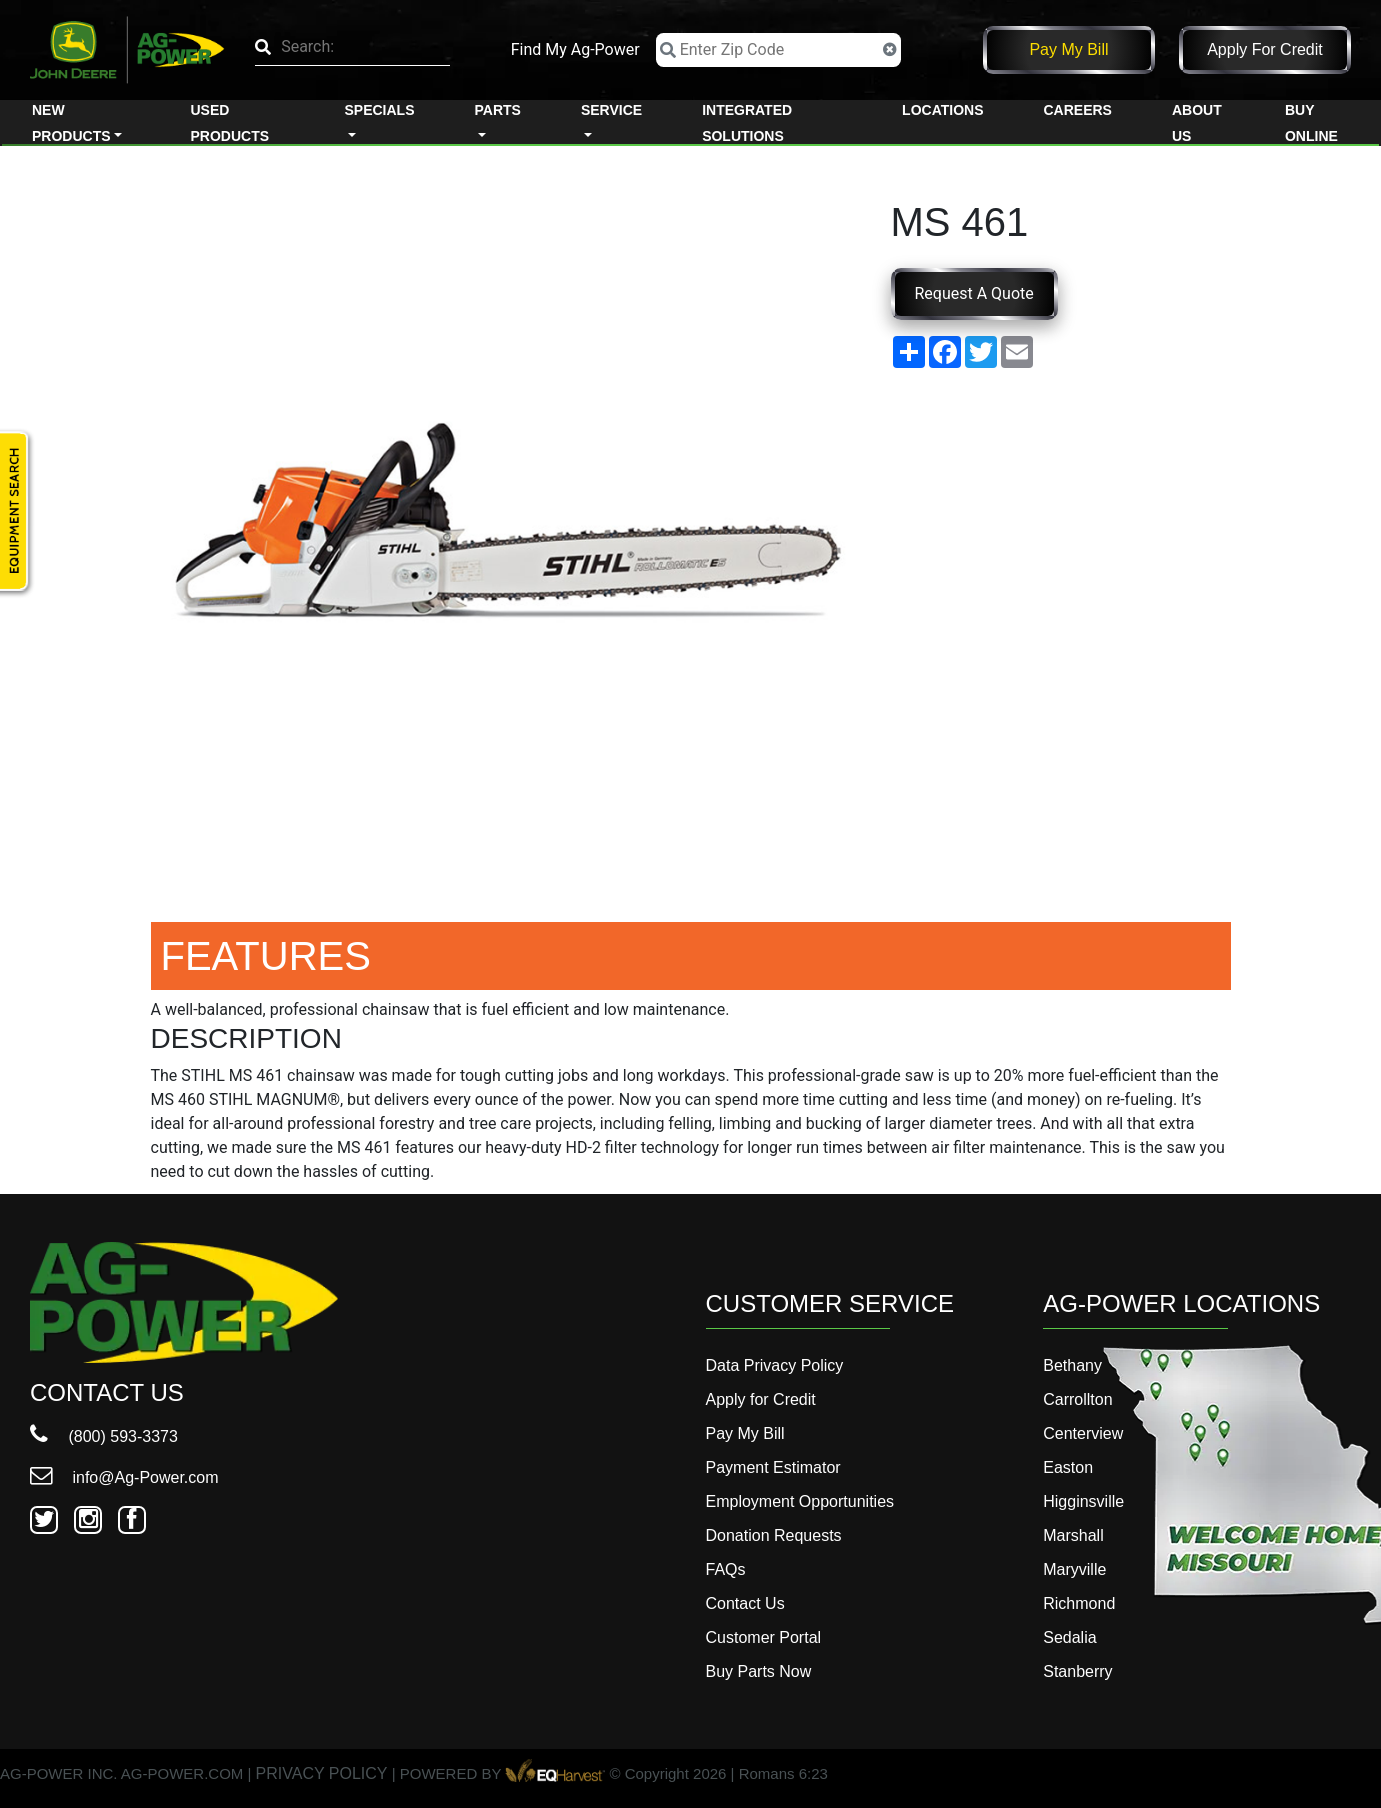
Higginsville (1083, 1501)
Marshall (1073, 1535)
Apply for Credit (1265, 49)
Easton (1068, 1467)
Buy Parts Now (759, 1671)
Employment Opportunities (800, 1501)
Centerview (1083, 1433)
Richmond (1079, 1603)
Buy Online (1311, 123)
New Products (71, 123)
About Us (1197, 123)
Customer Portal (764, 1637)
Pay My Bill (1068, 49)
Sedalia (1069, 1637)
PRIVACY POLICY (322, 1774)
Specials (379, 110)
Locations (942, 110)
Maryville (1074, 1569)
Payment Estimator (773, 1467)
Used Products (230, 123)
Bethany (1072, 1365)
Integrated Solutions (747, 123)
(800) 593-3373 (104, 1436)
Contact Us (745, 1603)
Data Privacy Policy (775, 1365)
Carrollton (1077, 1399)
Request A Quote (974, 293)
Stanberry (1077, 1671)
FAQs (726, 1569)
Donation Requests (774, 1535)
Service (611, 110)
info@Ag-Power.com (124, 1477)
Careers (1077, 110)
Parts (497, 110)
